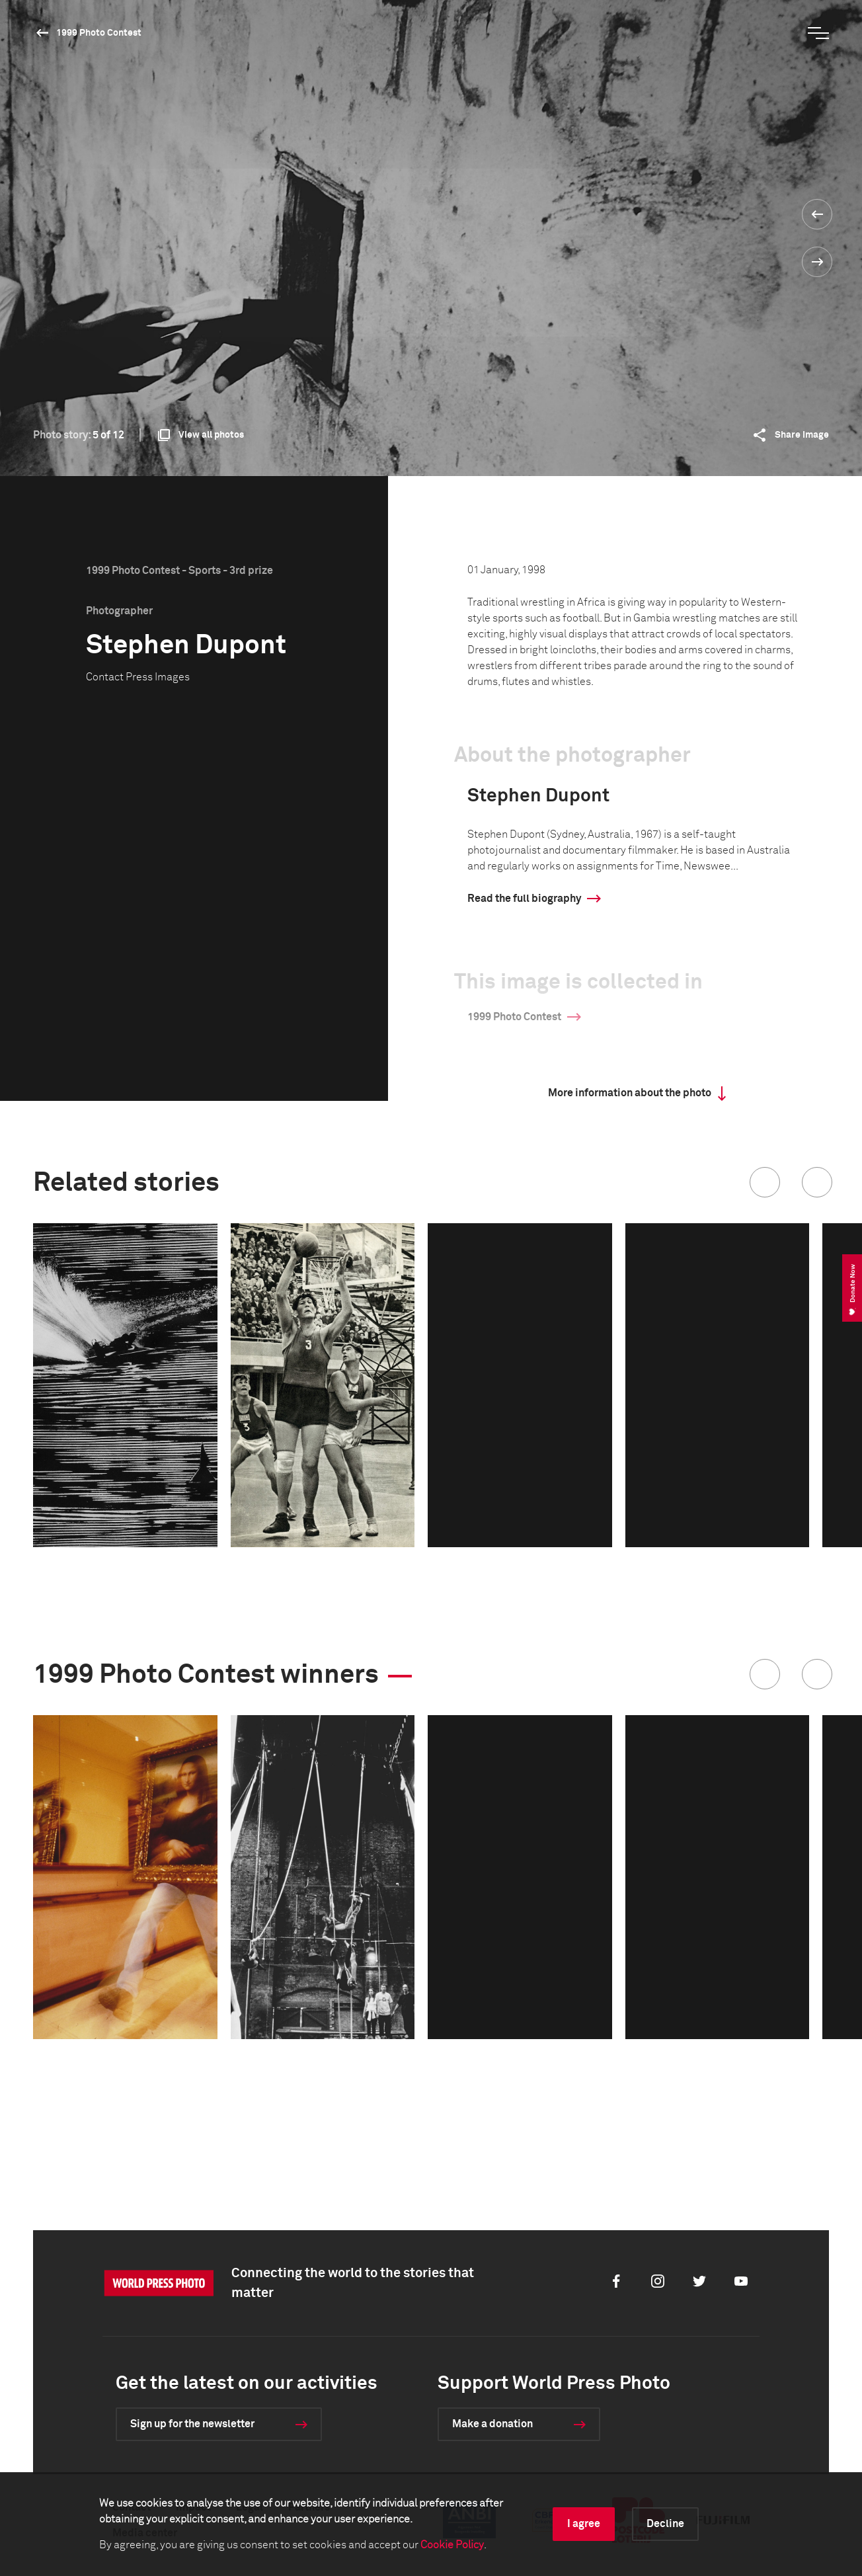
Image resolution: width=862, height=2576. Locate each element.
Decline (665, 2523)
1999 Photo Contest (98, 33)
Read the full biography (524, 898)
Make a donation (492, 2424)
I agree (583, 2523)
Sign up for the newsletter (192, 2424)
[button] (765, 1182)
